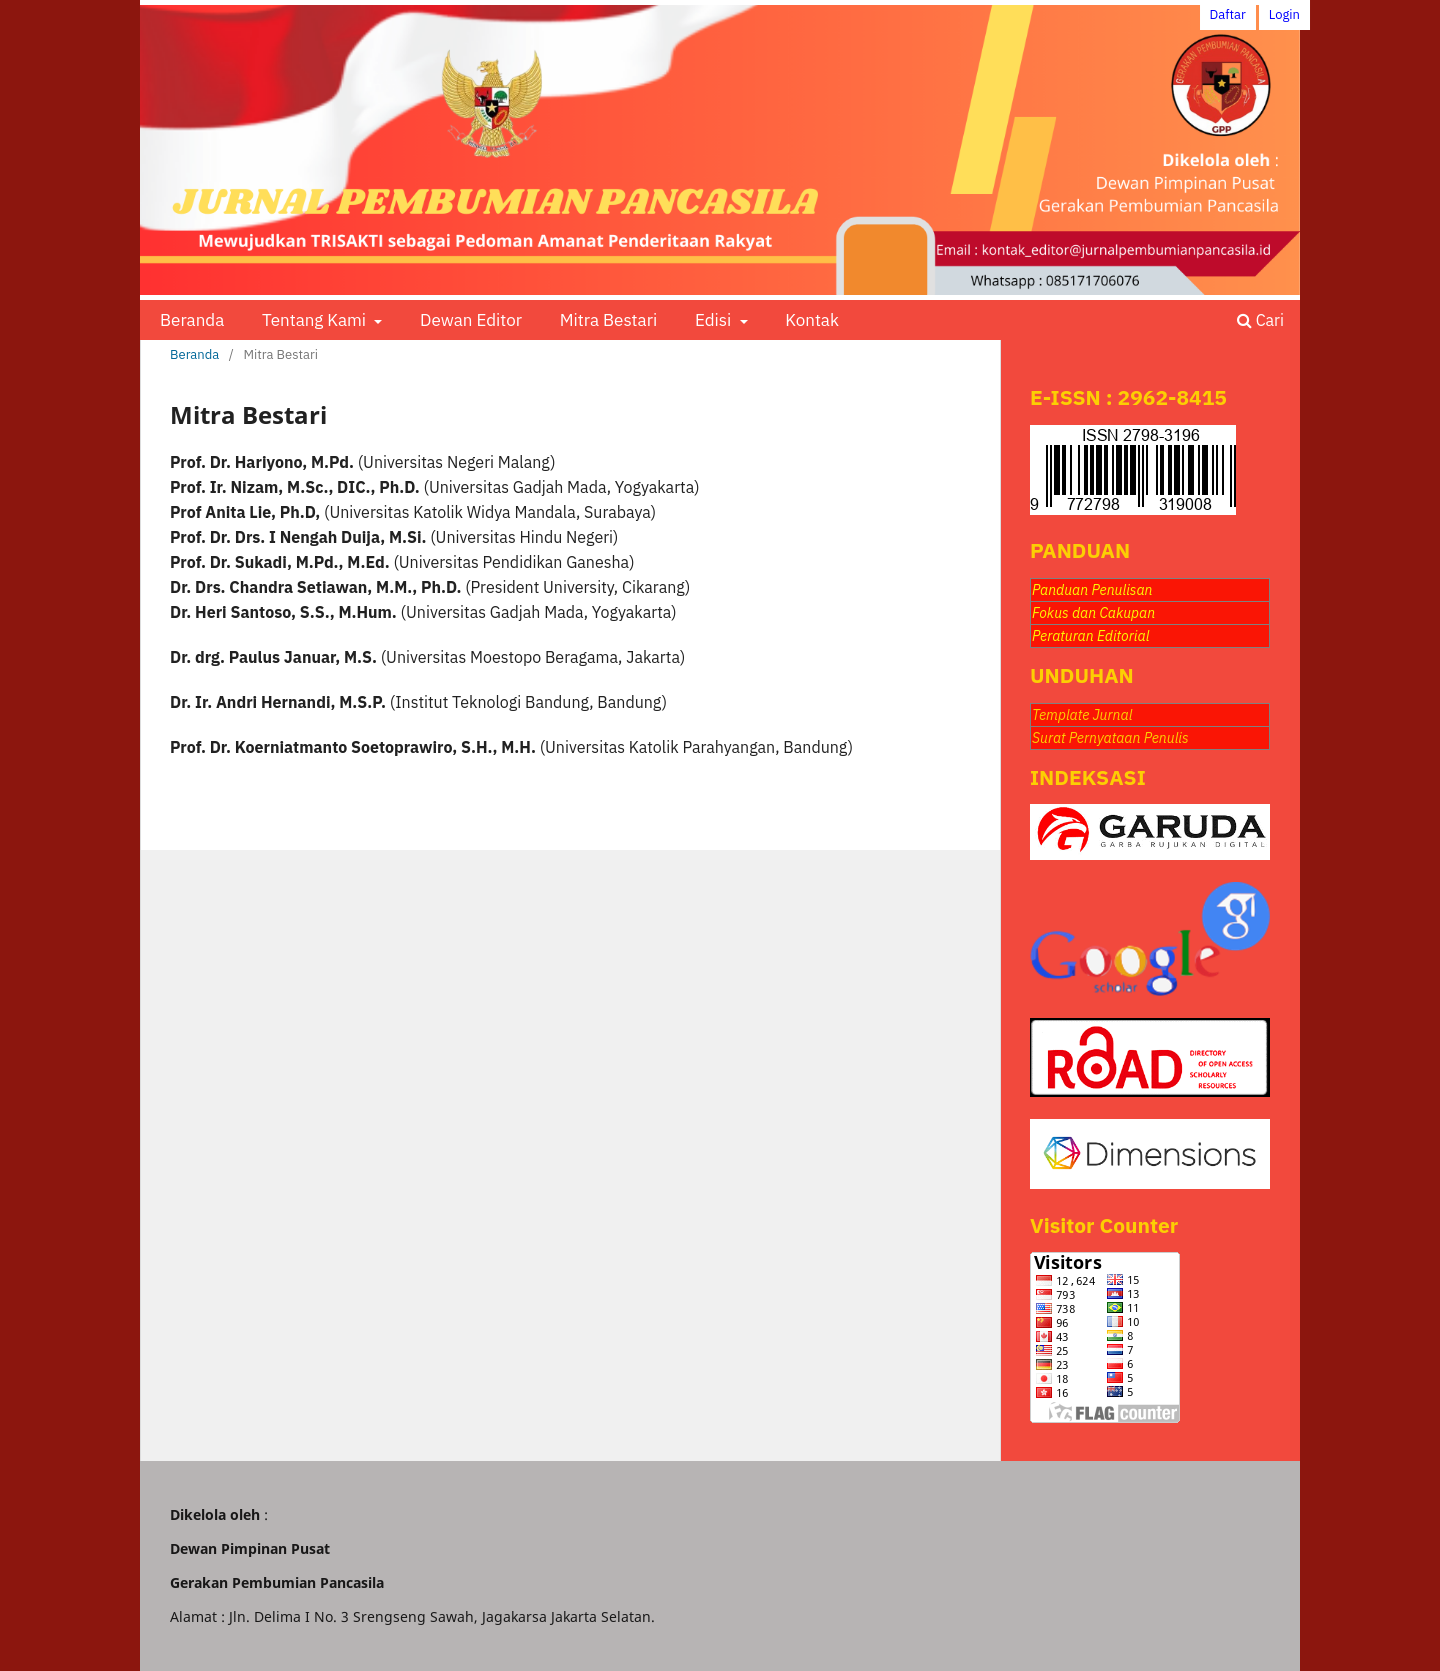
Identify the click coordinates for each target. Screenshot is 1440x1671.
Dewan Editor (471, 320)
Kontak (812, 320)
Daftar (1228, 14)
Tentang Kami (316, 320)
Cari (1260, 320)
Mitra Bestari (608, 320)
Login (1284, 14)
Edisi (715, 320)
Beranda (192, 320)
